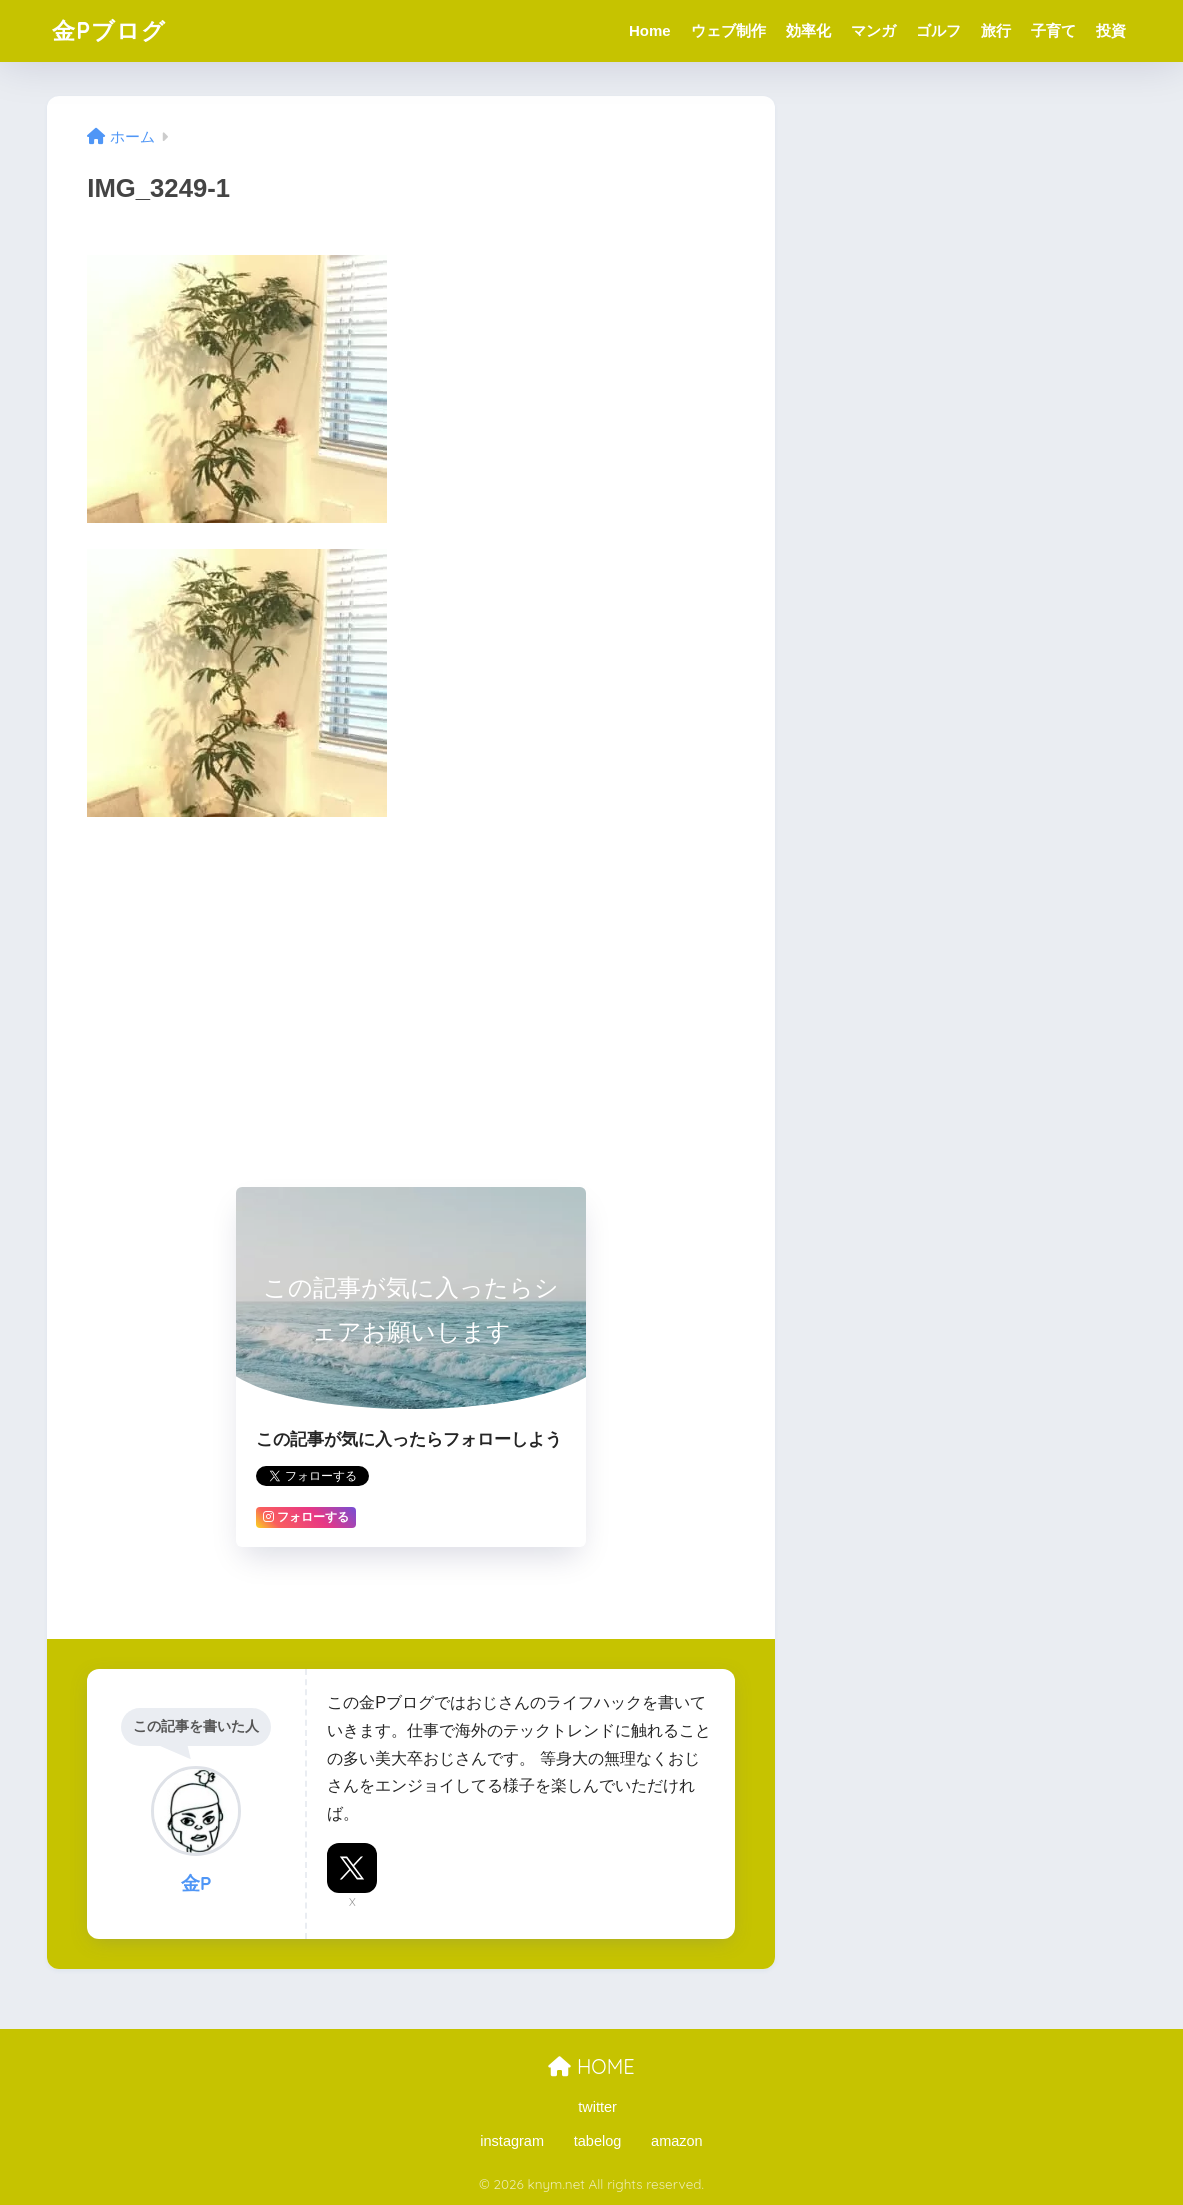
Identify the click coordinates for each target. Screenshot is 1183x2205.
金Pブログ (109, 30)
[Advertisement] (411, 983)
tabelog (598, 2141)
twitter (597, 2107)
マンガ (873, 30)
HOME (591, 2066)
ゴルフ (938, 30)
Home (650, 30)
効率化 (808, 30)
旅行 (996, 30)
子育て (1053, 30)
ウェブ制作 (728, 30)
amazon (677, 2141)
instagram (512, 2141)
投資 (1111, 30)
